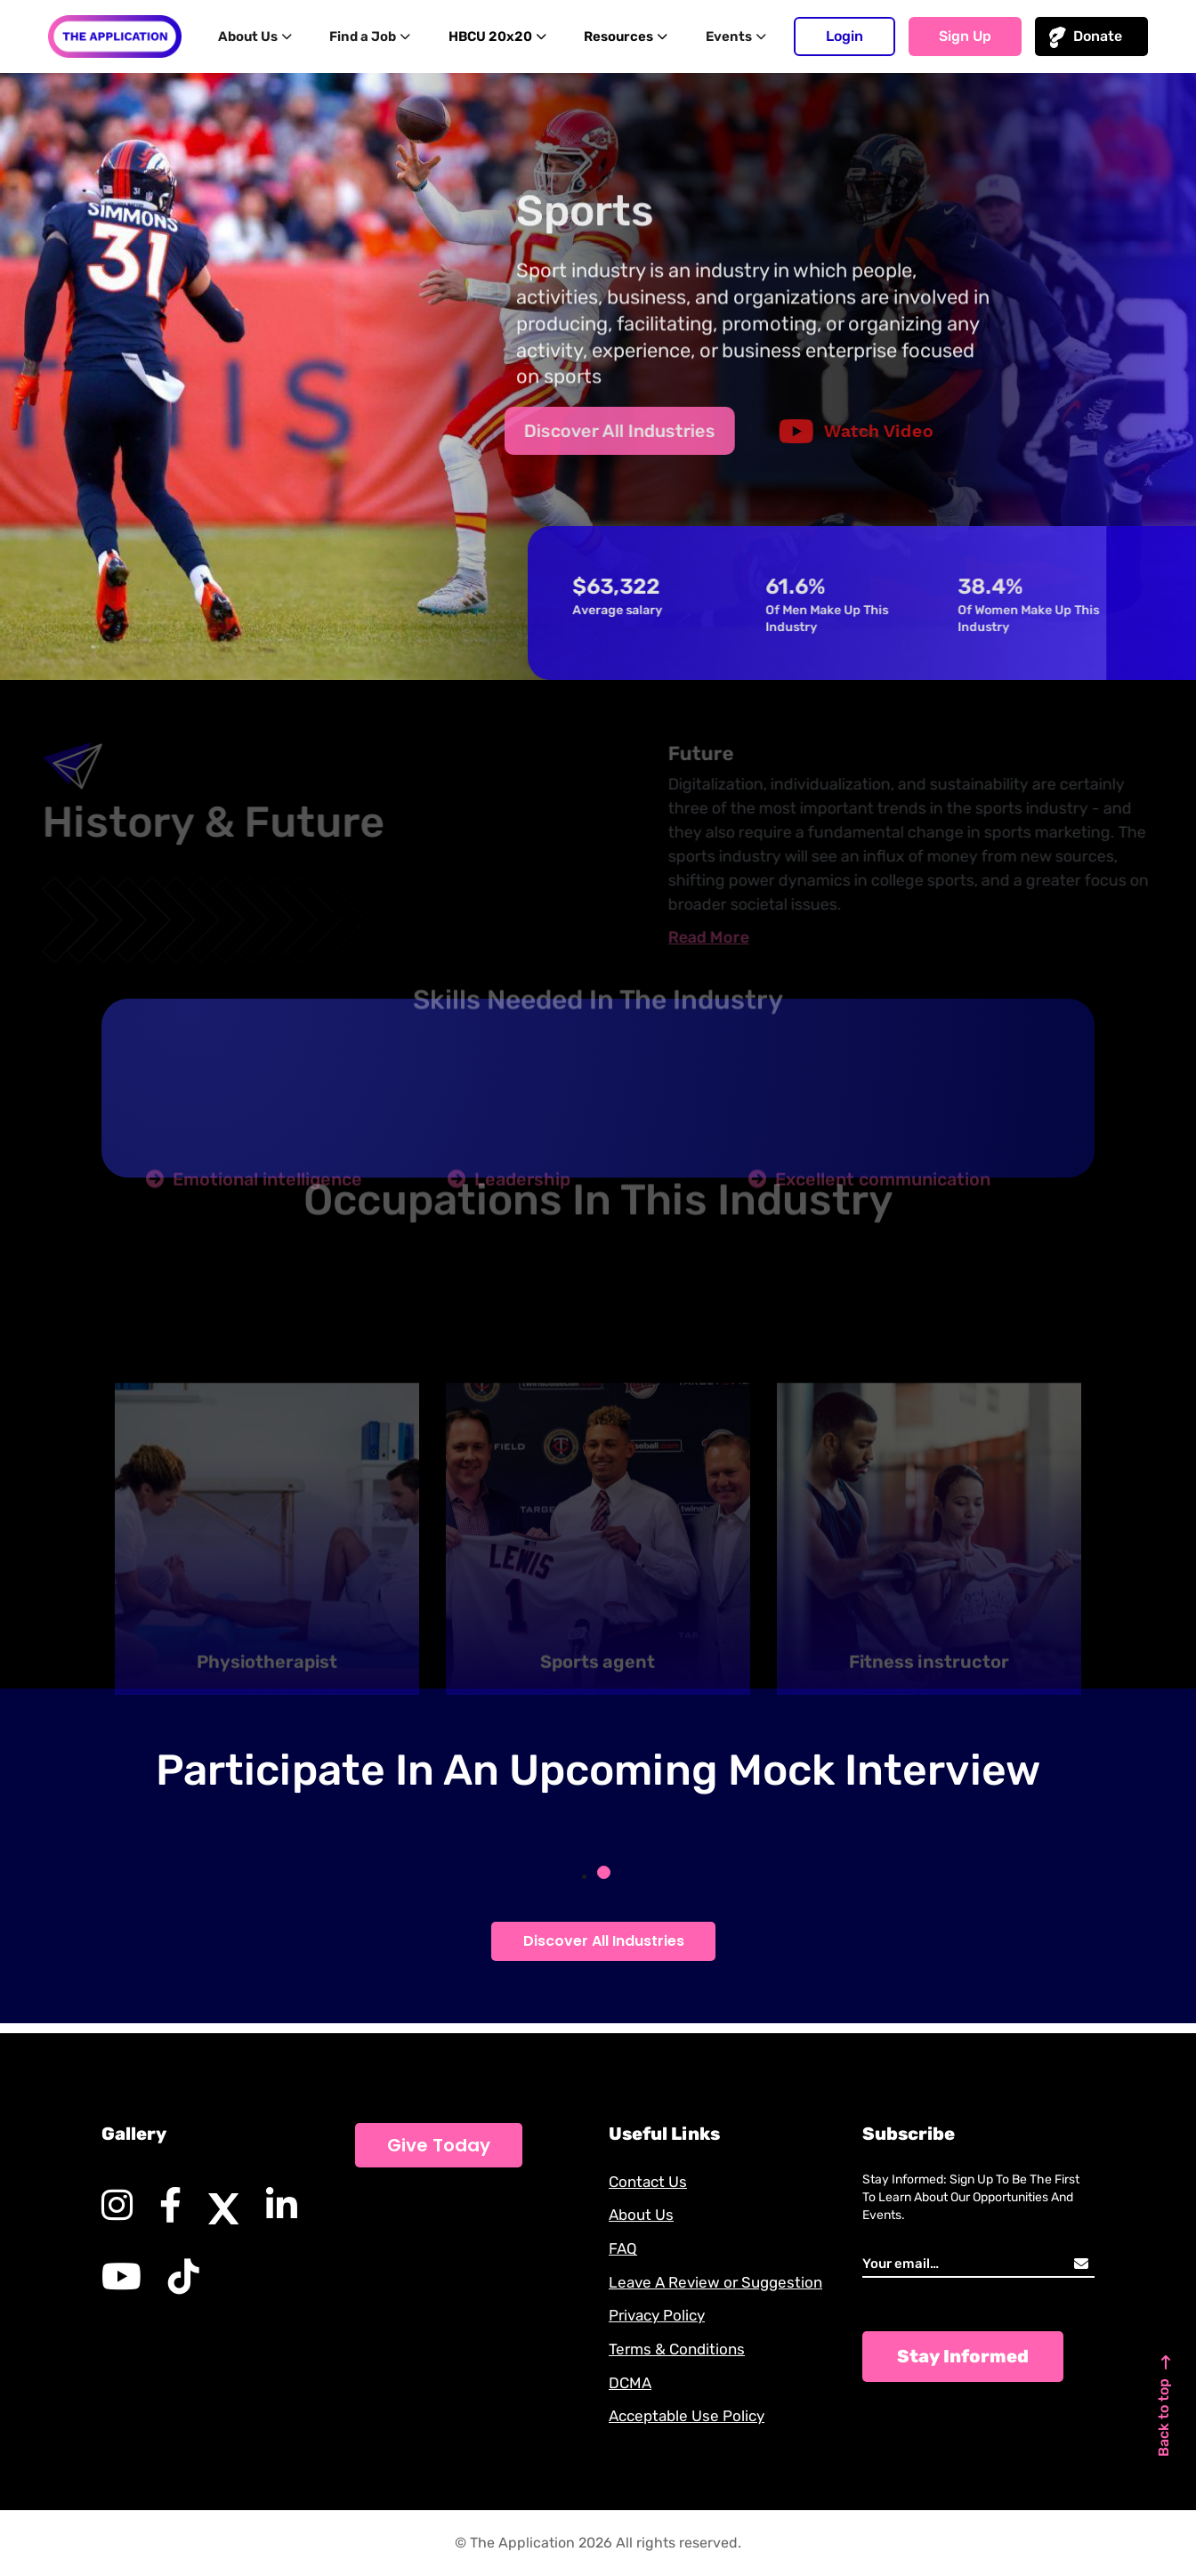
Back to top (1160, 2386)
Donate (1097, 36)
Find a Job (376, 36)
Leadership (509, 1209)
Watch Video (838, 431)
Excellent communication (869, 1209)
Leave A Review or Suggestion (720, 2277)
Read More (737, 937)
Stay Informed (963, 2346)
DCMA (631, 2381)
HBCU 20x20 (501, 36)
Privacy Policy (661, 2311)
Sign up (965, 36)
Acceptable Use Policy (691, 2416)
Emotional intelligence (254, 1209)
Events (731, 36)
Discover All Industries (601, 430)
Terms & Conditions (679, 2346)
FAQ (624, 2242)
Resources (626, 36)
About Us (264, 36)
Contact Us (650, 2173)
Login (844, 36)
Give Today (438, 2135)
